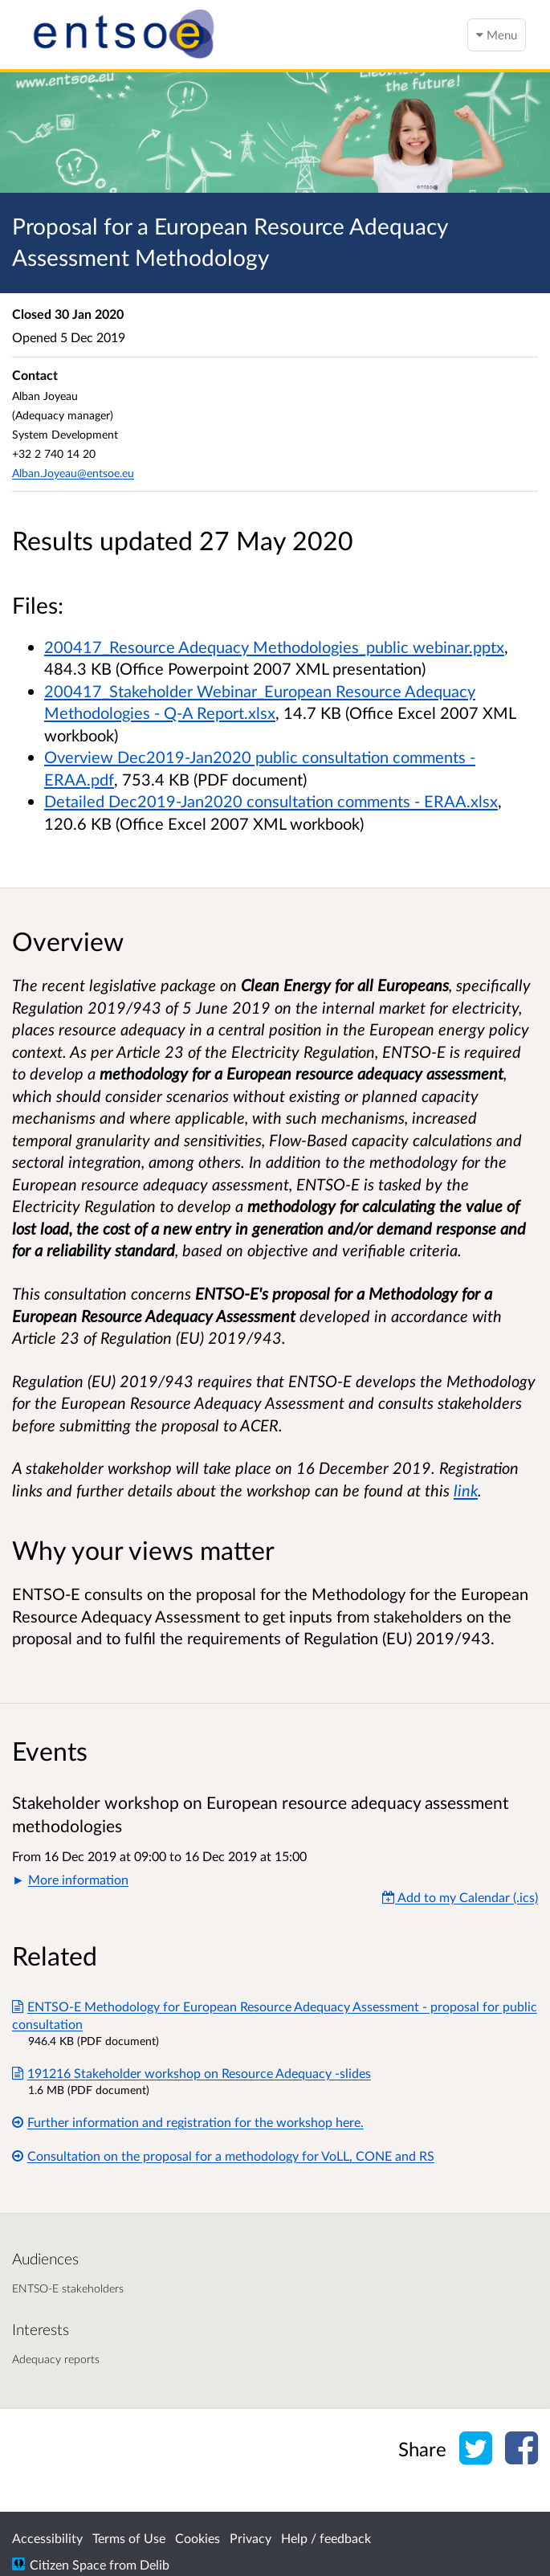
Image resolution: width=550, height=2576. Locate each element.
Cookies (197, 2537)
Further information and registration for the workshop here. (188, 2121)
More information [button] (78, 1879)
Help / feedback (326, 2537)
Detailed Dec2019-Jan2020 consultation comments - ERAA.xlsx (271, 800)
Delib (154, 2564)
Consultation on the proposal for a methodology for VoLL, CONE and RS (223, 2155)
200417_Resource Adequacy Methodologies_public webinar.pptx (274, 646)
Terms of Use (128, 2537)
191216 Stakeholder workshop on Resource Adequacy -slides (191, 2072)
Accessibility (47, 2537)
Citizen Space (68, 2564)
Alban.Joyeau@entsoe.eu (73, 473)
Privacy (250, 2537)
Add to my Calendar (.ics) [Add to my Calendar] (460, 1896)
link (466, 1490)
